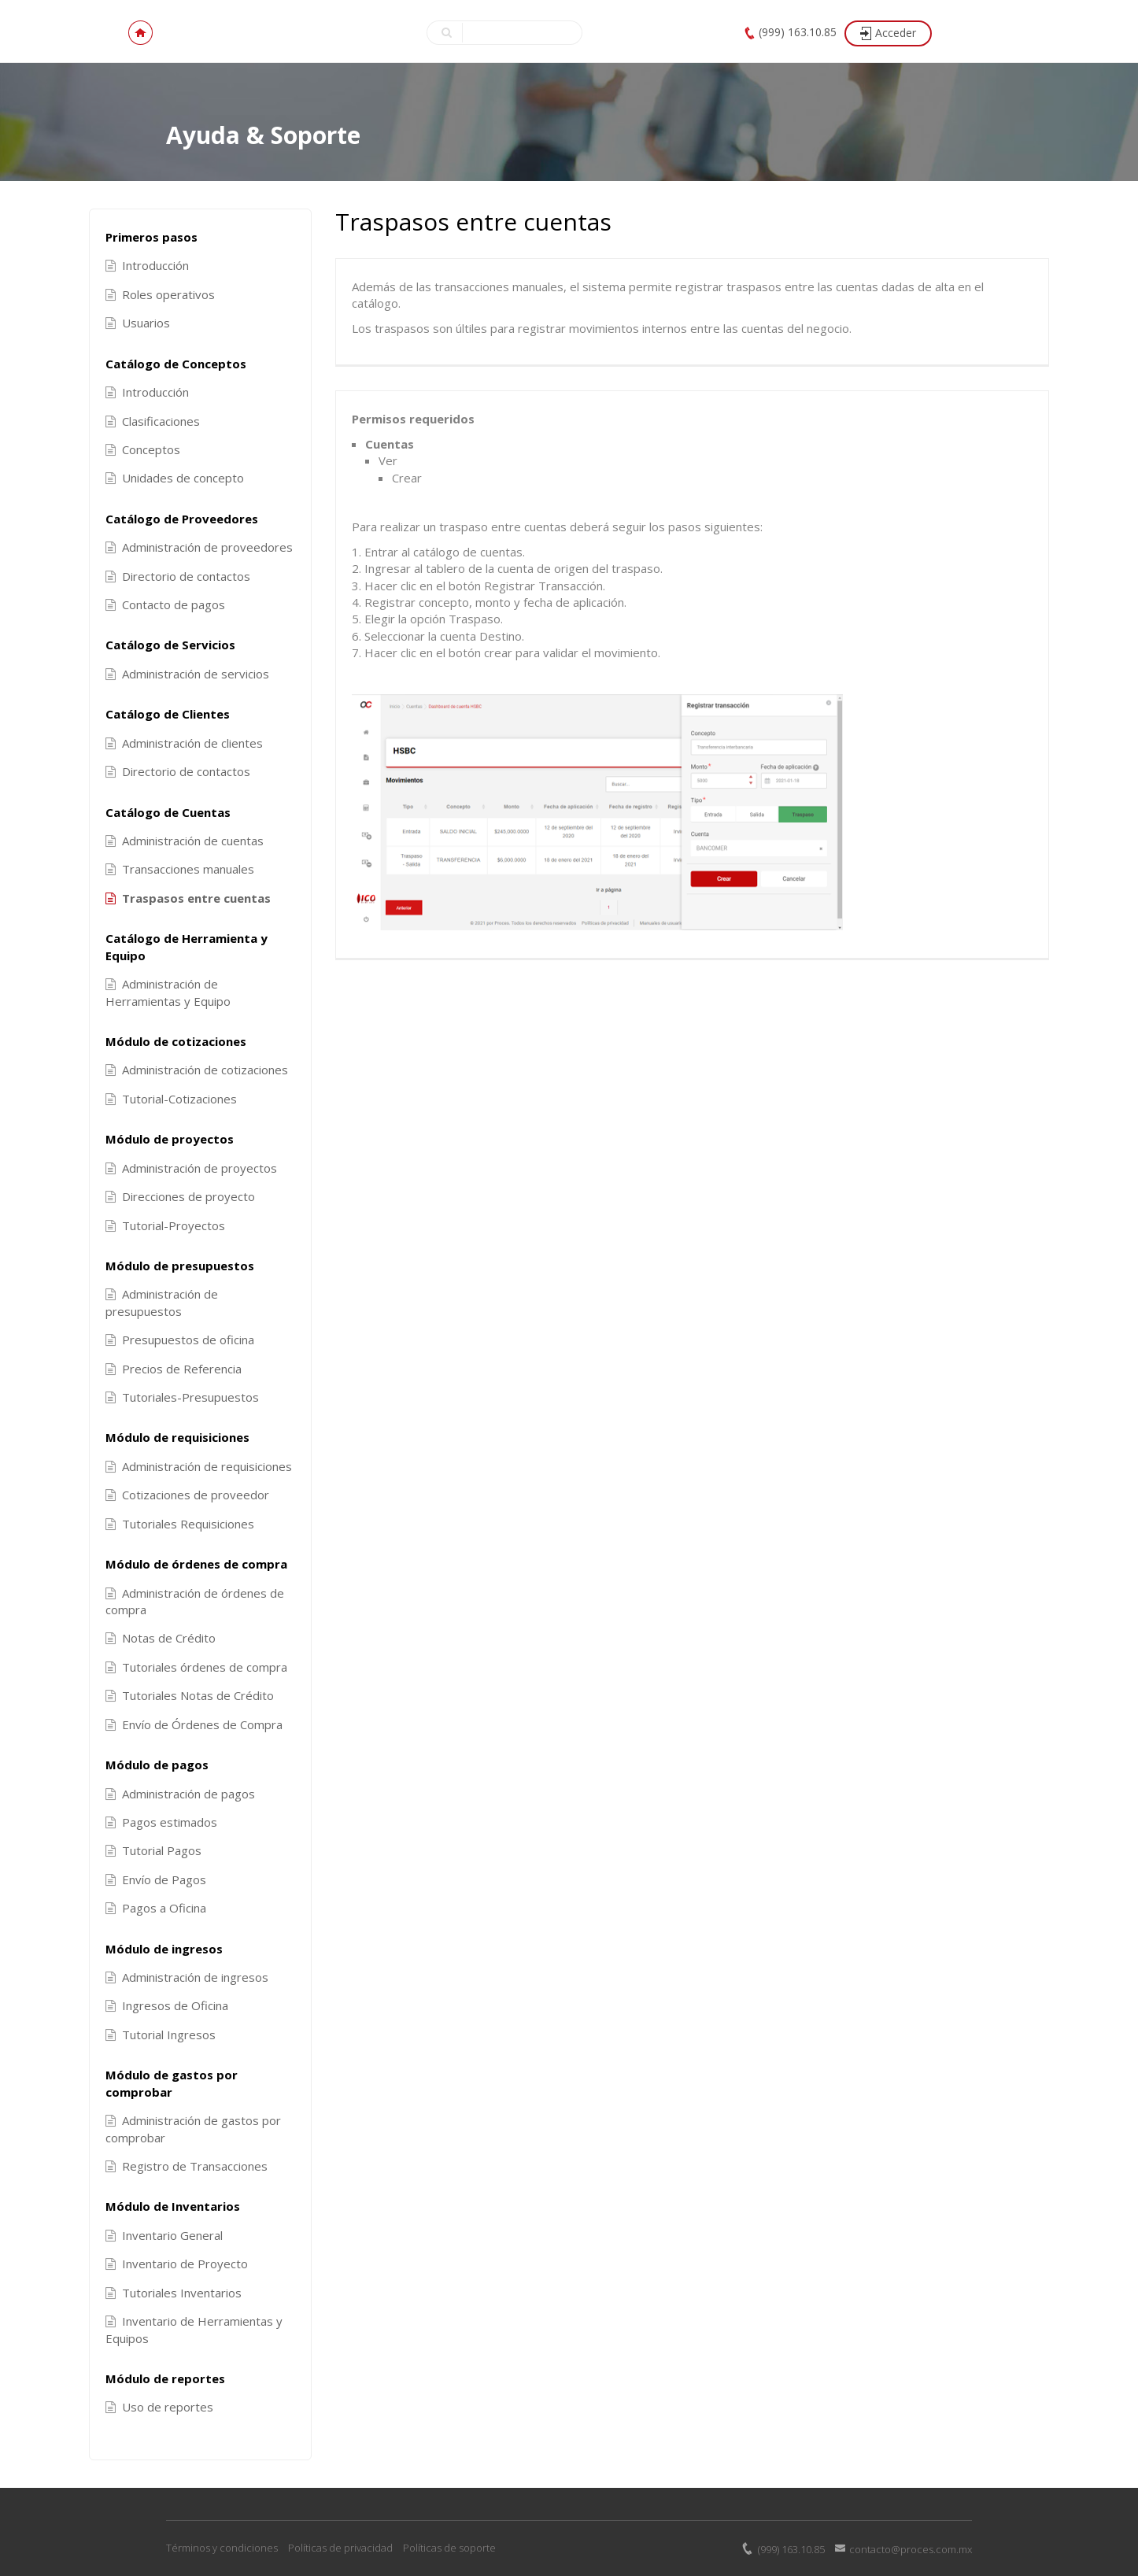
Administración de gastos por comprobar (193, 2128)
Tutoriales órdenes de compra (196, 1667)
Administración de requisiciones (198, 1466)
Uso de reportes (159, 2407)
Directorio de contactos (177, 576)
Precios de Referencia (173, 1369)
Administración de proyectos (191, 1168)
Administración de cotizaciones (196, 1069)
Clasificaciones (152, 421)
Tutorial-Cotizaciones (171, 1099)
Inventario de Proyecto (176, 2263)
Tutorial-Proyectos (165, 1225)
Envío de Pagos (155, 1879)
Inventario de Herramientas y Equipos (194, 2329)
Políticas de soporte (449, 2548)
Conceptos (142, 449)
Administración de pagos (180, 1794)
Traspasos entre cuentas (188, 898)
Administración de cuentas (184, 840)
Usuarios (137, 323)
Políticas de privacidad (340, 2548)
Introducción (147, 265)
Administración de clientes (184, 743)
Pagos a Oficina (155, 1908)
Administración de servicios (187, 674)
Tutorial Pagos (153, 1850)
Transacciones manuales (179, 869)
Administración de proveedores (199, 547)
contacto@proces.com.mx (910, 2549)
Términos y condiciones (222, 2548)
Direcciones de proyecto (180, 1196)
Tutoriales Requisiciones (179, 1524)
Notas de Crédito (160, 1638)
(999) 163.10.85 (798, 31)
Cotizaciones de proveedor (187, 1494)
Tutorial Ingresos (160, 2034)
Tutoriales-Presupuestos (182, 1397)
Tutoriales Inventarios (173, 2293)
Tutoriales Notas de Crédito (189, 1695)
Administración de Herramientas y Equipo (168, 992)
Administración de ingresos (186, 1977)
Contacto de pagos (165, 604)
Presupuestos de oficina (179, 1339)
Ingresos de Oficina (166, 2005)
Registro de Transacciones (186, 2166)
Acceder (895, 32)
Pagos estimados (161, 1822)
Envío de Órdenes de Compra (194, 1724)
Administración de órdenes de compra (194, 1601)
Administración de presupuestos (161, 1302)
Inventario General (164, 2235)
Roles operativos (160, 294)
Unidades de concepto (174, 478)
